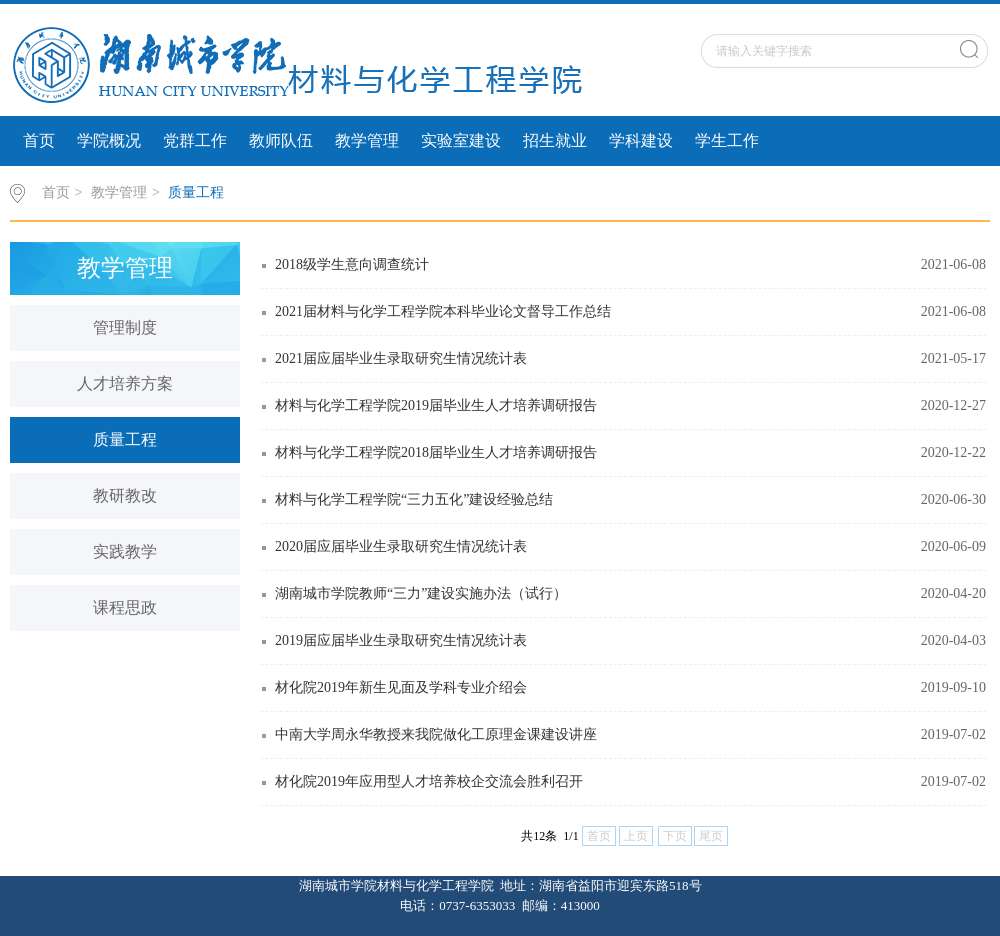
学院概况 (109, 140)
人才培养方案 (125, 383)
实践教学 (125, 551)
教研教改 (125, 495)
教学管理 (367, 140)
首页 (39, 140)
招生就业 (555, 140)
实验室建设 (461, 140)
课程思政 (125, 607)
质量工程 (196, 192)
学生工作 (727, 140)
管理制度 (125, 327)
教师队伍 (281, 140)
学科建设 (641, 140)
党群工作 (195, 140)
